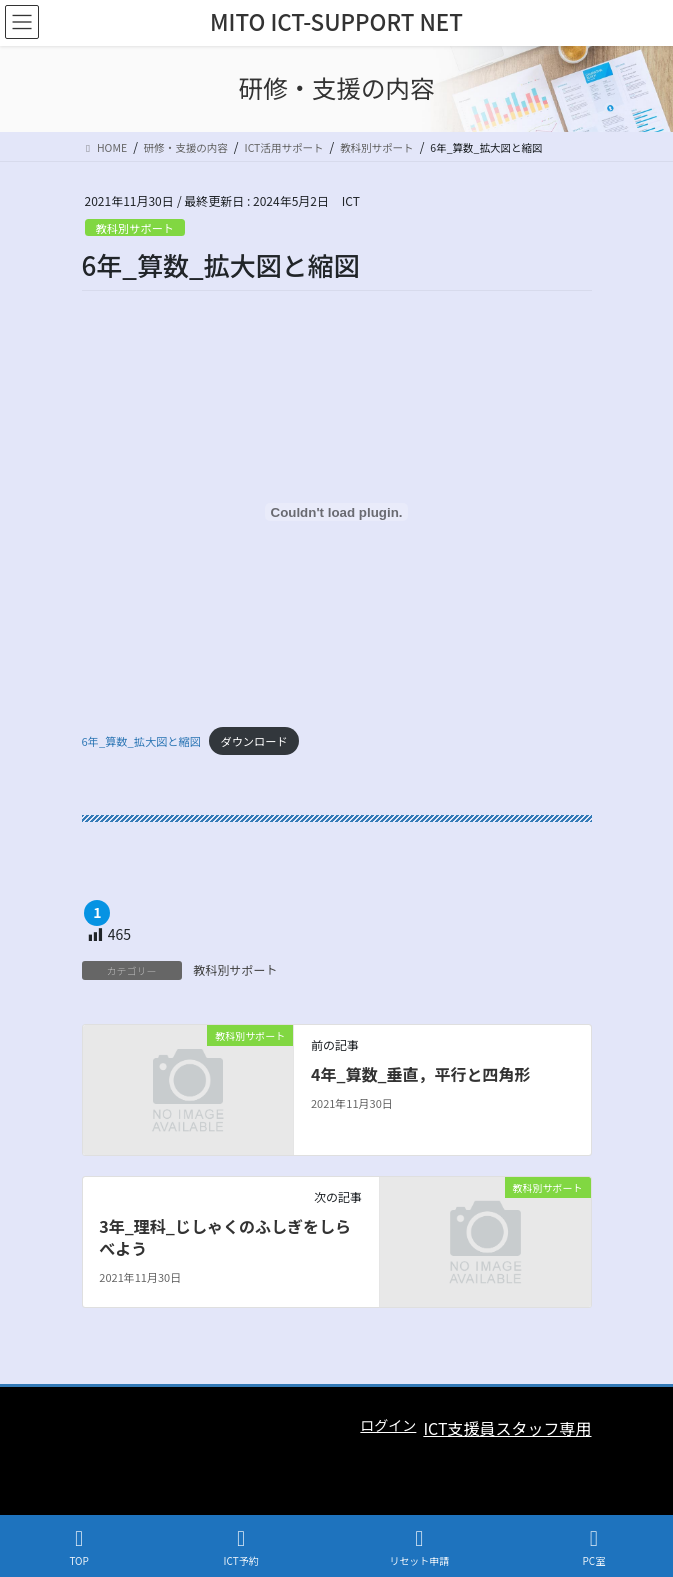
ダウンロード (253, 741)
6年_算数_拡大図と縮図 (141, 741)
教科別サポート (135, 228)
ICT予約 (241, 1547)
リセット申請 (419, 1547)
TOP (79, 1547)
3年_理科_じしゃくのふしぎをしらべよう (225, 1237)
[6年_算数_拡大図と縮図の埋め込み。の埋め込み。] (337, 512)
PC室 (594, 1547)
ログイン (388, 1425)
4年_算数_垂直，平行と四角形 (421, 1074)
